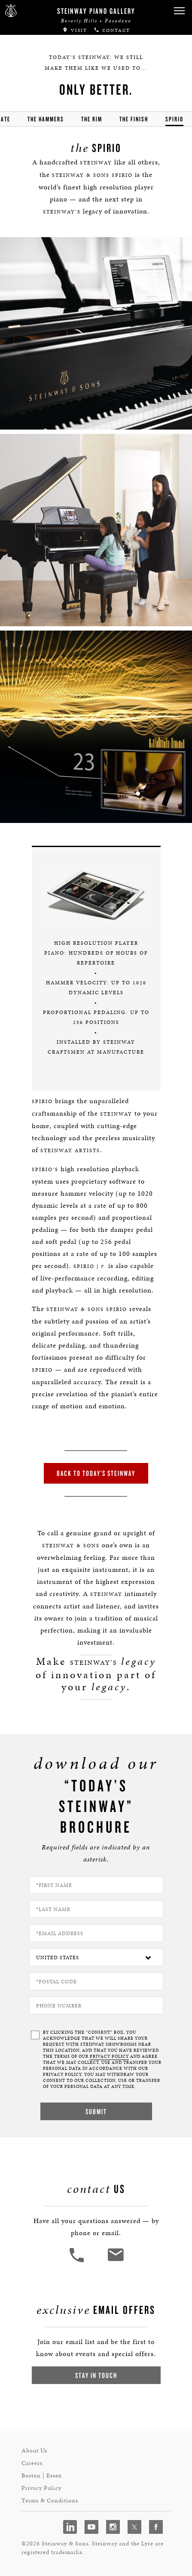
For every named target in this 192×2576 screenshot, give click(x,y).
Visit (74, 30)
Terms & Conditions (49, 2500)
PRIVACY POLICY (109, 2056)
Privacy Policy (41, 2488)
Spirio (174, 119)
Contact (112, 30)
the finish (133, 119)
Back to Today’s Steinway (96, 1473)
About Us (34, 2450)
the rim (91, 119)
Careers (32, 2463)
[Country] (96, 1957)
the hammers (45, 119)
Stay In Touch (96, 2375)
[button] (179, 11)
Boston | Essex (41, 2475)
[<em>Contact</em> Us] (115, 2261)
